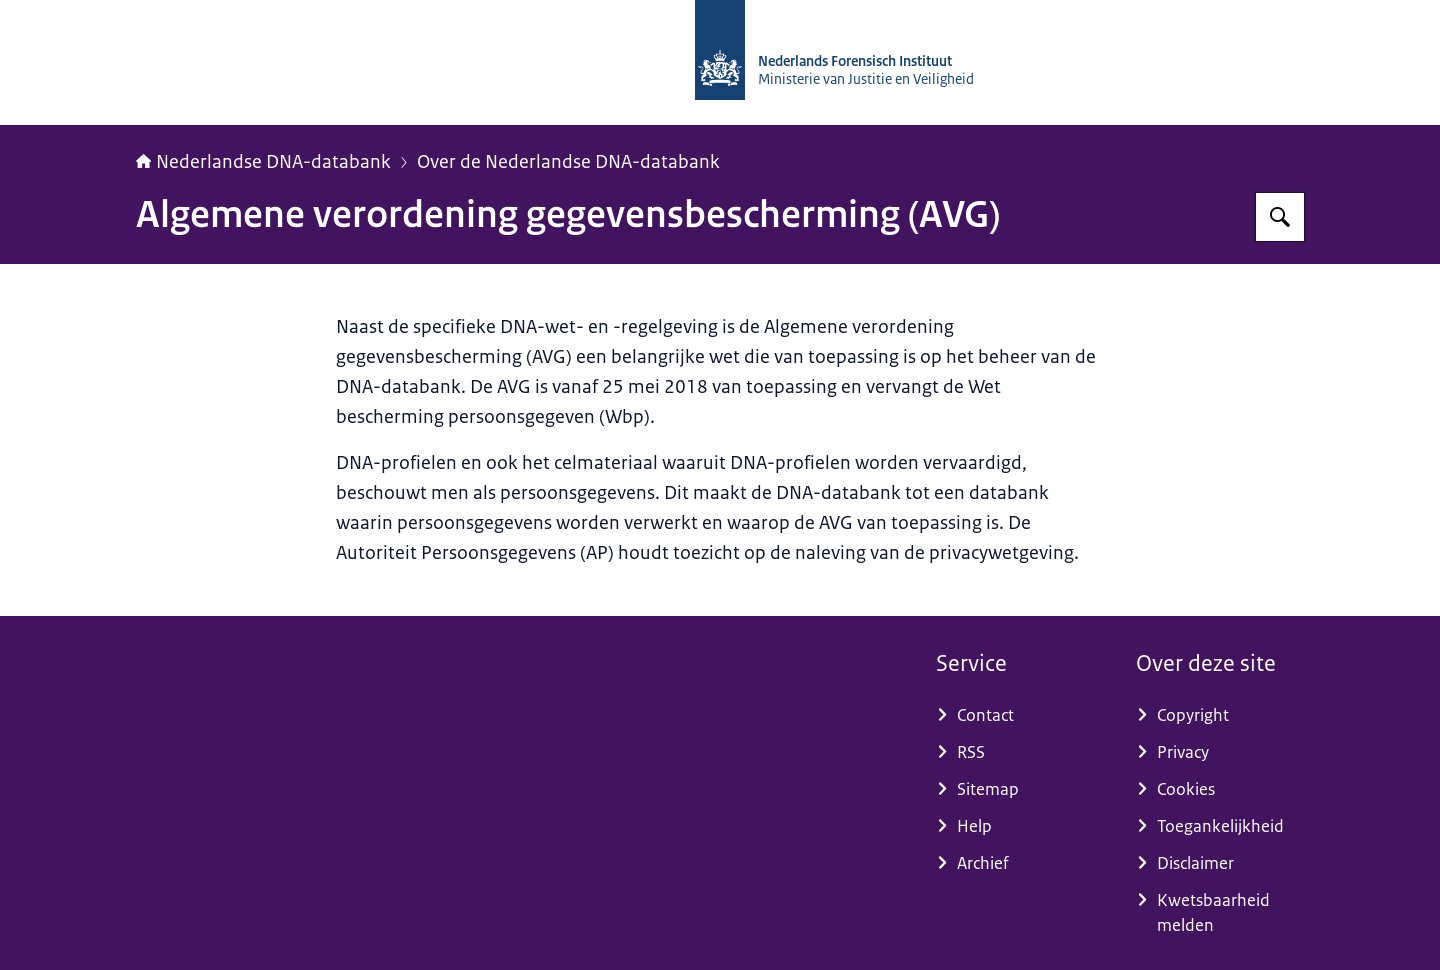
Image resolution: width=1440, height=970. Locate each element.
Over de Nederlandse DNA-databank (568, 162)
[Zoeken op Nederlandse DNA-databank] (1280, 217)
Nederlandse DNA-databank (263, 162)
